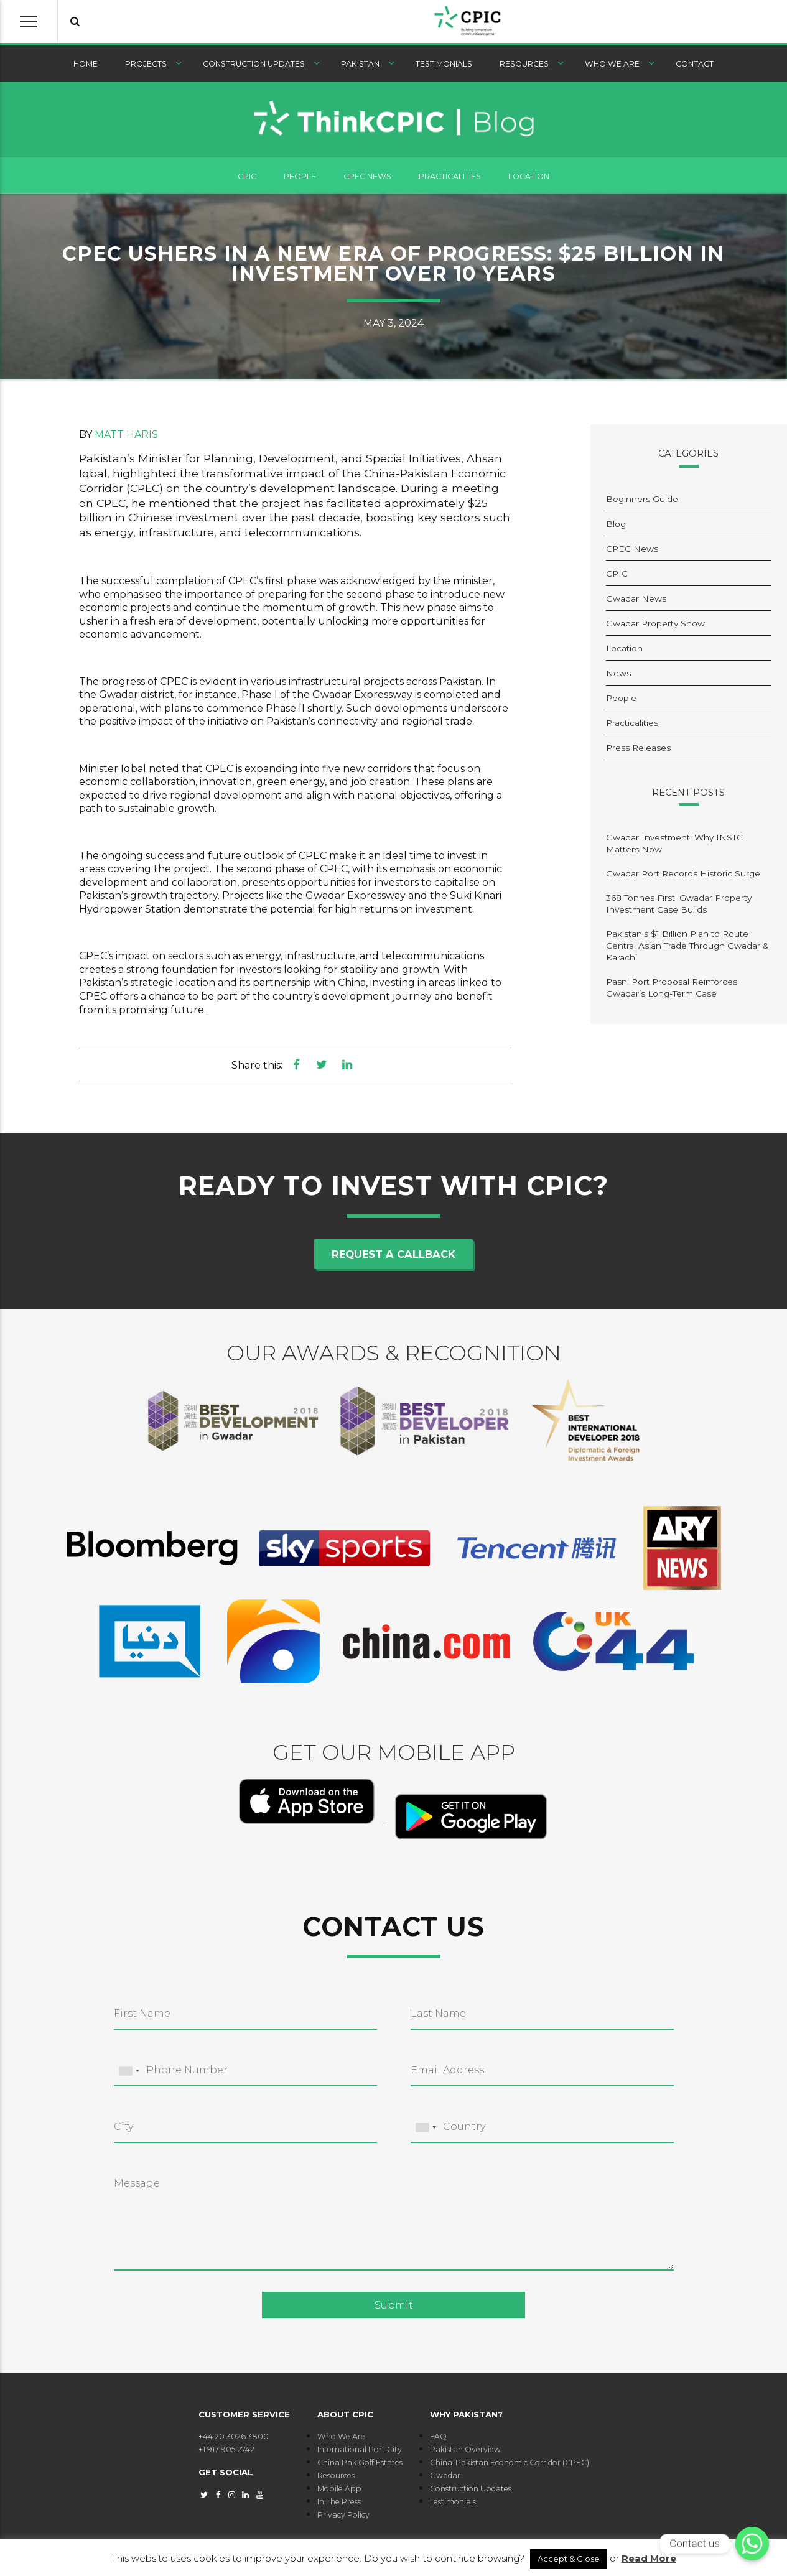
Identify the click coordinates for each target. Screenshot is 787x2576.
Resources (524, 68)
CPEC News (367, 181)
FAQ (438, 2441)
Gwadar (445, 2480)
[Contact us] (752, 2543)
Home (85, 68)
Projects (146, 68)
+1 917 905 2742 (226, 2454)
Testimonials (444, 68)
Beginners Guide (642, 504)
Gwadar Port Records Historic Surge (683, 878)
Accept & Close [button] (569, 2559)
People (300, 181)
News (618, 678)
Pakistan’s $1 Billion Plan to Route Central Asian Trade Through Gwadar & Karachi (687, 950)
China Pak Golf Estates (360, 2467)
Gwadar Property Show (655, 628)
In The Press (339, 2506)
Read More (649, 2558)
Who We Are (612, 68)
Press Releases (638, 753)
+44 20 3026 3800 (233, 2441)
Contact (695, 68)
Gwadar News (636, 603)
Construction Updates (254, 68)
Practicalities (450, 181)
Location (528, 181)
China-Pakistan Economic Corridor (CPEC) (509, 2467)
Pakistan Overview (465, 2454)
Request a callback (393, 1259)
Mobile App (339, 2493)
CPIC (247, 181)
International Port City (359, 2454)
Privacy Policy (343, 2519)
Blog (616, 529)
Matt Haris (126, 439)
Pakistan (360, 68)
